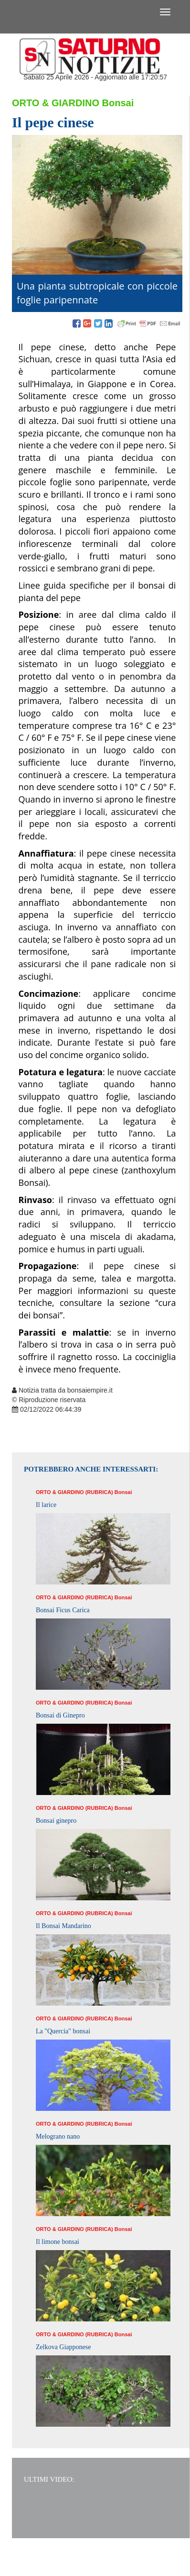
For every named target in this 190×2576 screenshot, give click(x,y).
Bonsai (118, 103)
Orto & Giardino (55, 103)
